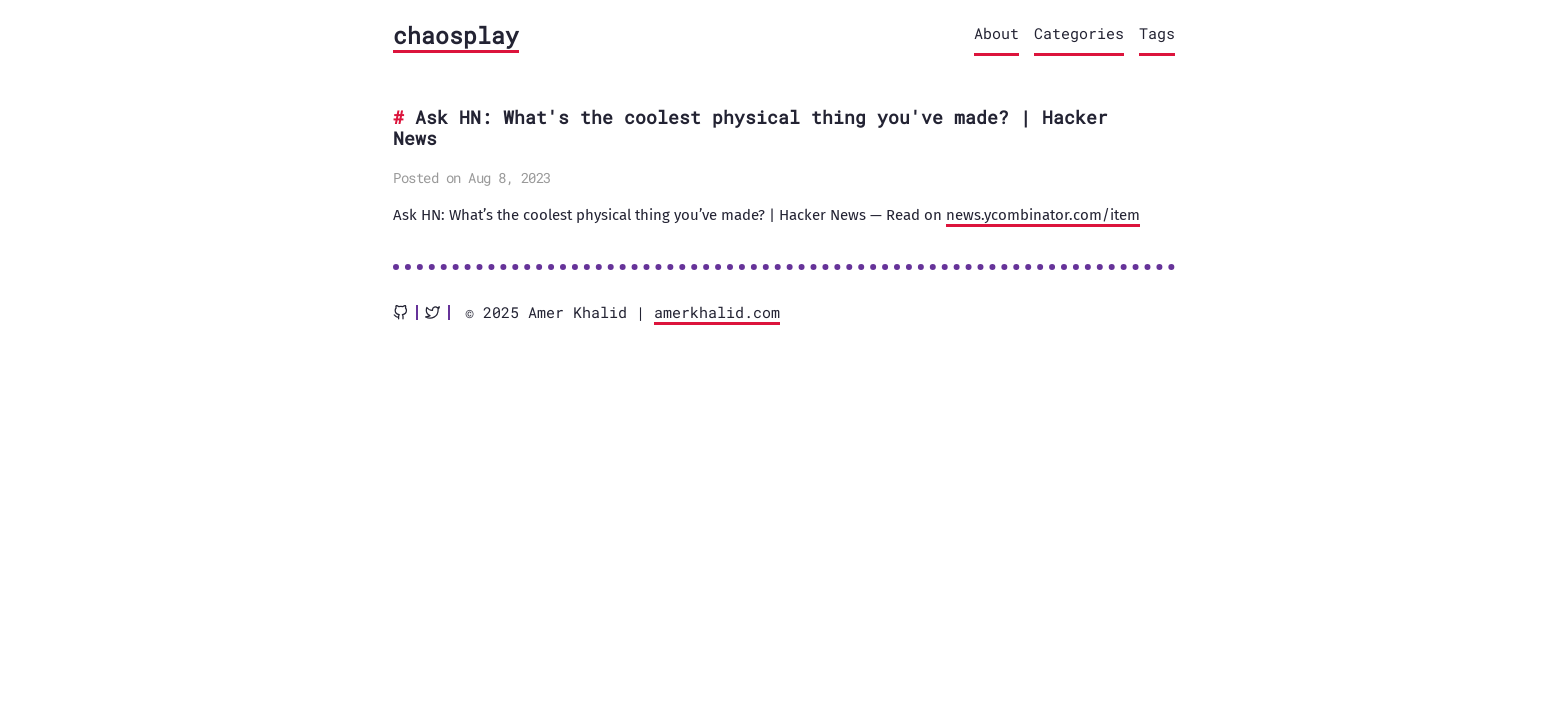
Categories (1079, 33)
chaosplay (456, 35)
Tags (1157, 33)
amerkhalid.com (717, 312)
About (996, 33)
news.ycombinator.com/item (1043, 215)
